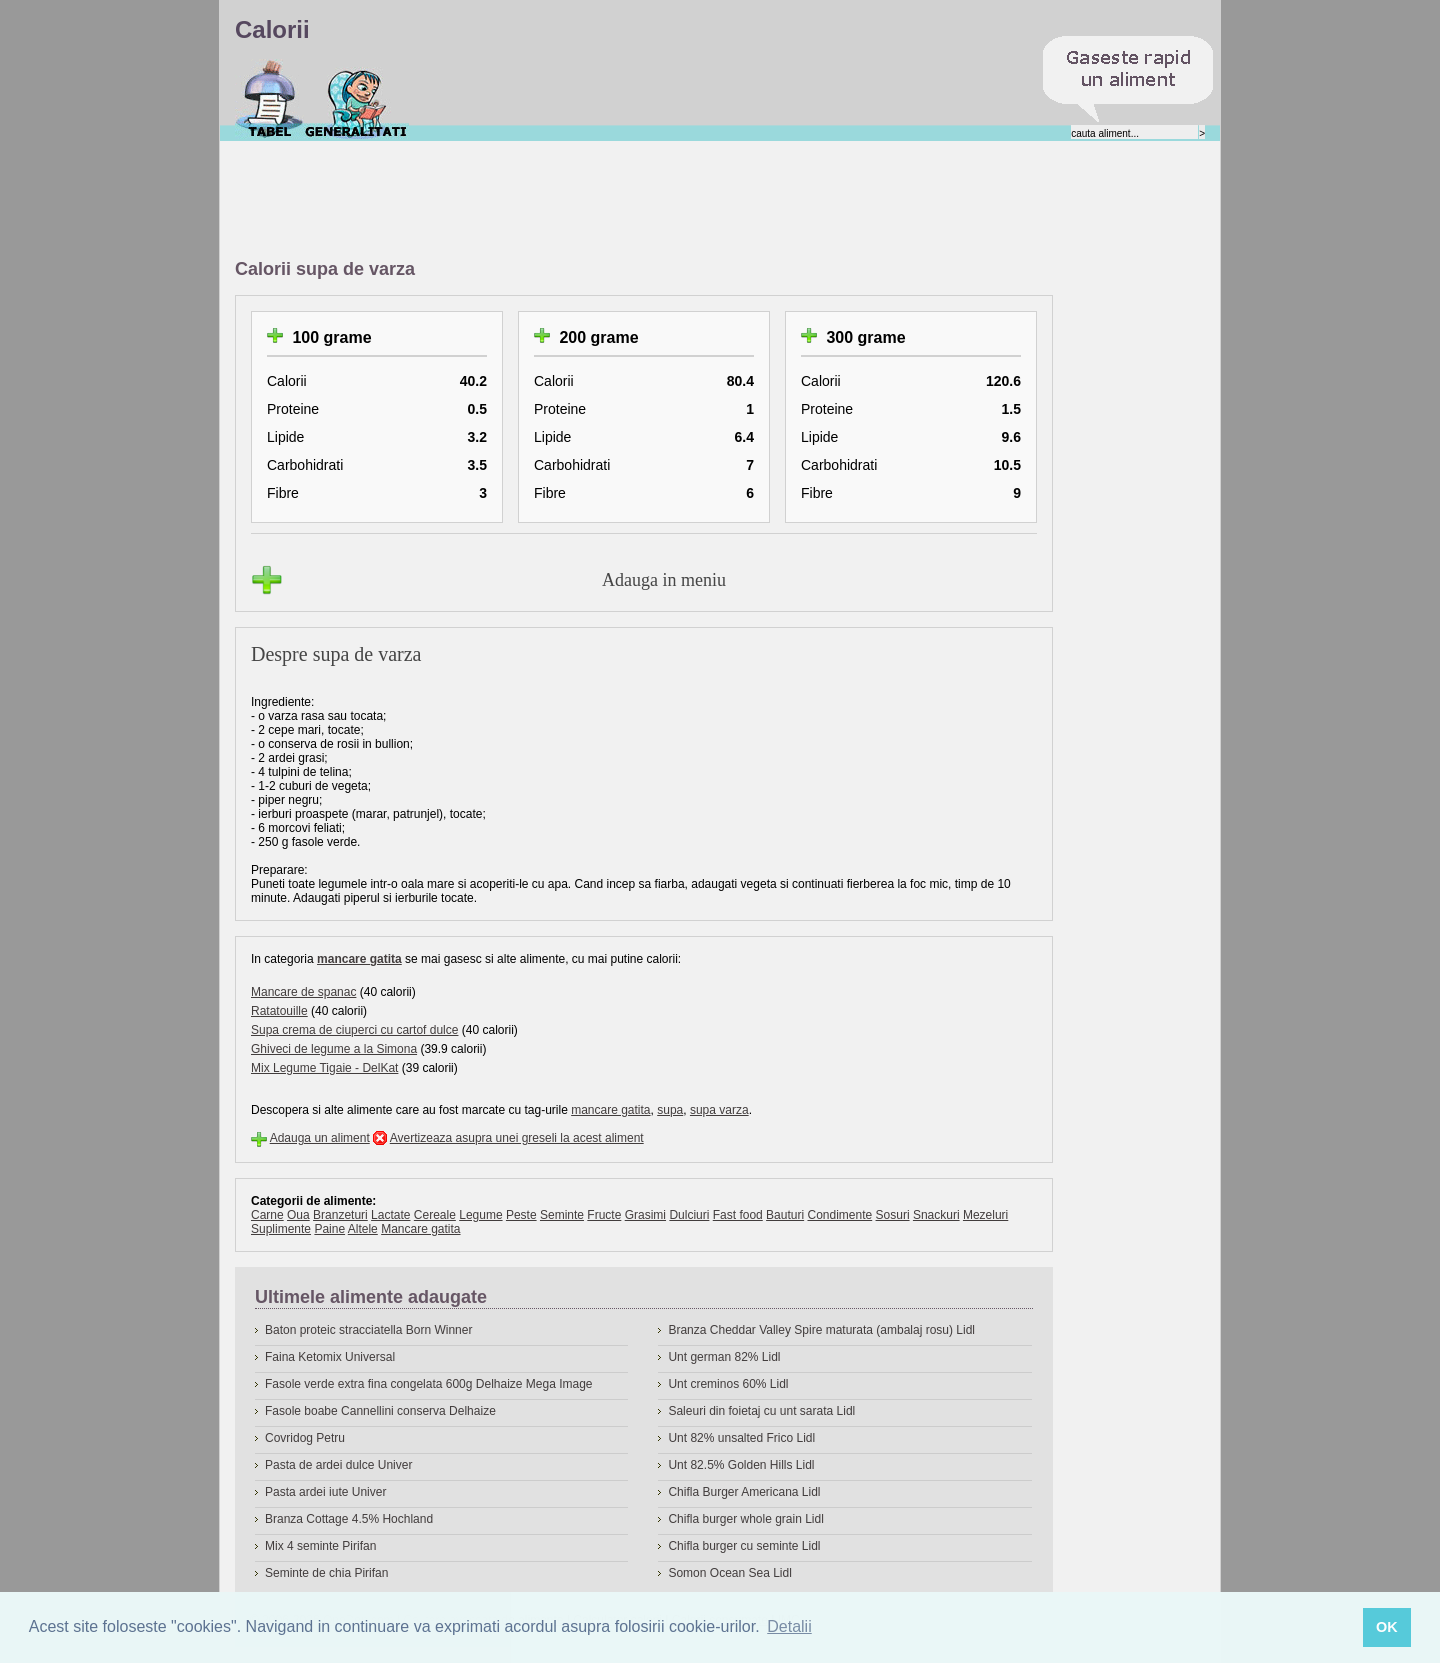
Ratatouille (279, 1011)
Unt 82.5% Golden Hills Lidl (741, 1465)
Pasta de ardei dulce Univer (338, 1465)
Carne (267, 1215)
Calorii (269, 99)
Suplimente (281, 1229)
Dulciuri (689, 1215)
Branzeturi (340, 1215)
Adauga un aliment (320, 1138)
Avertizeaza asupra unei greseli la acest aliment (517, 1138)
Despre (356, 99)
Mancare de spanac (303, 992)
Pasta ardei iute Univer (325, 1492)
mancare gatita (359, 959)
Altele (363, 1229)
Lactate (390, 1215)
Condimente (839, 1215)
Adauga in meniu (664, 580)
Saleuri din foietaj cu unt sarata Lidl (761, 1411)
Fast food (738, 1215)
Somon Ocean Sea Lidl (729, 1573)
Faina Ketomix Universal (330, 1357)
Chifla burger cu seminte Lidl (744, 1546)
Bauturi (785, 1215)
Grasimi (645, 1215)
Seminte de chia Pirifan (326, 1573)
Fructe (604, 1215)
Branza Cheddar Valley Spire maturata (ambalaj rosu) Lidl (821, 1330)
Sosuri (893, 1215)
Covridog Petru (305, 1438)
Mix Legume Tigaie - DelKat (324, 1068)
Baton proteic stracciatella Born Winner (368, 1330)
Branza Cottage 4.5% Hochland (349, 1519)
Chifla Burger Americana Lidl (744, 1492)
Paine (329, 1229)
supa (670, 1110)
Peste (521, 1215)
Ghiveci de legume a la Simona (334, 1049)
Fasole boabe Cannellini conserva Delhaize (380, 1411)
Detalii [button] (789, 1626)
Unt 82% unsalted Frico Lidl (741, 1438)
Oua (298, 1215)
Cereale (435, 1215)
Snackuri (936, 1215)
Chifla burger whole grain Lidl (745, 1519)
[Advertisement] (599, 201)
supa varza (719, 1110)
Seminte (562, 1215)
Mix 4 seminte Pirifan (320, 1546)
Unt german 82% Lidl (724, 1357)
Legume (480, 1215)
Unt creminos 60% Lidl (728, 1384)
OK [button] (1387, 1627)
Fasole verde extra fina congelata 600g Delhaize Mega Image (429, 1384)
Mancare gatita (420, 1229)
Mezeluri (985, 1215)
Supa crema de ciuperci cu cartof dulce (354, 1030)
